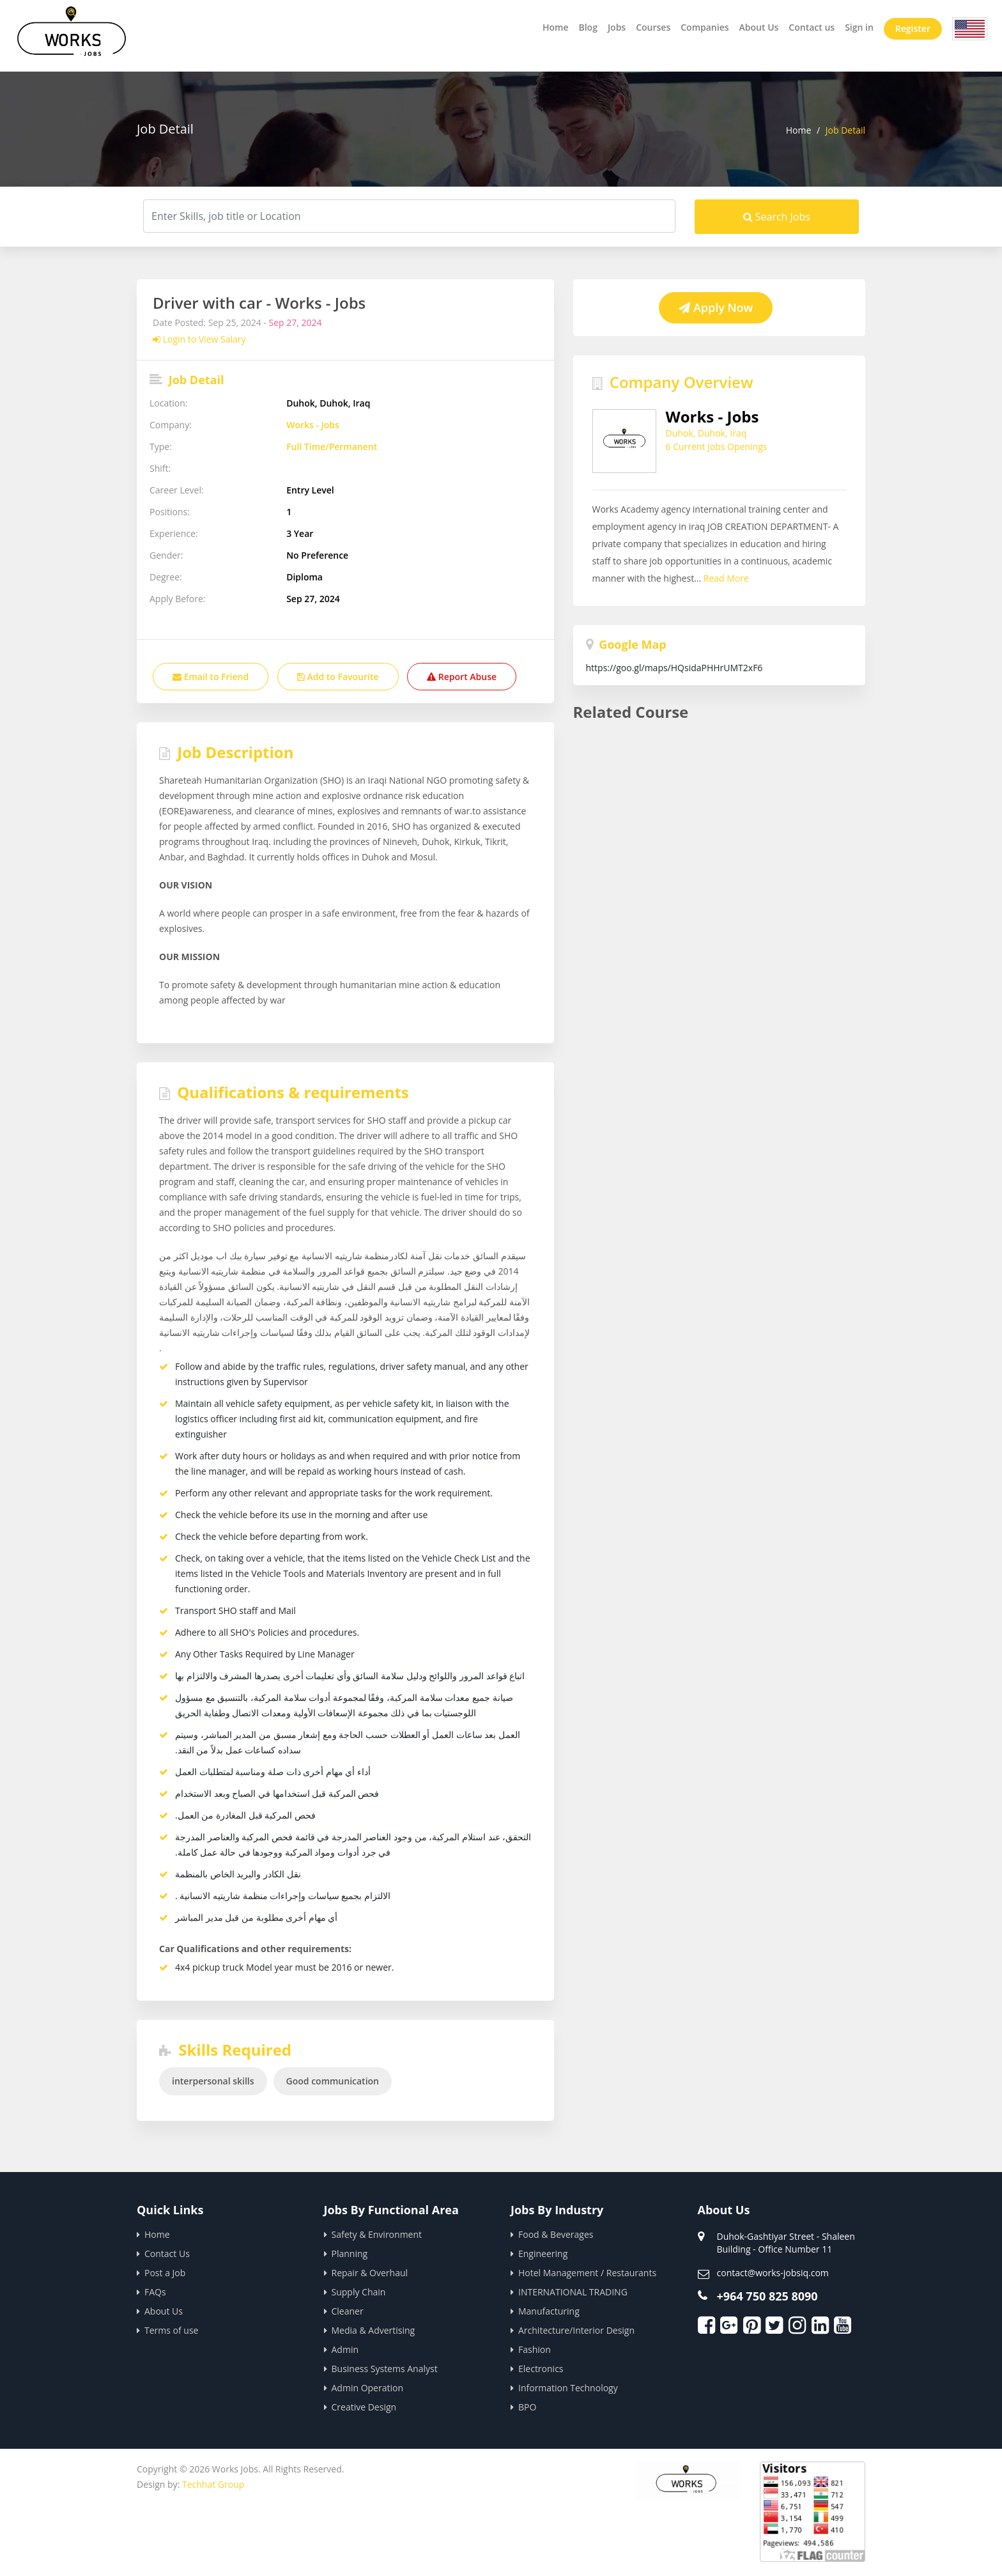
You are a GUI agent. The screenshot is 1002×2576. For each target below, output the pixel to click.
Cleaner (348, 2311)
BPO (527, 2407)
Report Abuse (462, 677)
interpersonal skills (213, 2081)
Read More (819, 550)
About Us (759, 27)
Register (912, 28)
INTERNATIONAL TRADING (573, 2292)
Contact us (812, 27)
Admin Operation (368, 2388)
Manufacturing (549, 2311)
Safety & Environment (377, 2234)
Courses (653, 27)
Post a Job (164, 2273)
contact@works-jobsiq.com (773, 2273)
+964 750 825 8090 (767, 2296)
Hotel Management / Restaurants (587, 2273)
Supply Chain (359, 2292)
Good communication (332, 2081)
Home (556, 27)
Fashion (534, 2349)
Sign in (859, 27)
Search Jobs (776, 217)
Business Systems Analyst (385, 2369)
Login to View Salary (199, 339)
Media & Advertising (373, 2330)
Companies (704, 27)
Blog (587, 27)
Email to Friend (211, 677)
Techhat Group (213, 2484)
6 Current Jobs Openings (716, 446)
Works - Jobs (312, 425)
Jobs (617, 27)
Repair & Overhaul (370, 2273)
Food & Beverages (556, 2234)
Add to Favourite (338, 677)
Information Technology (568, 2388)
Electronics (541, 2369)
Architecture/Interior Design (576, 2330)
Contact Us (167, 2253)
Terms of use (171, 2330)
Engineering (542, 2253)
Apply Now (716, 307)
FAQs (155, 2292)
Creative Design (364, 2407)
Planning (350, 2253)
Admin (345, 2349)
